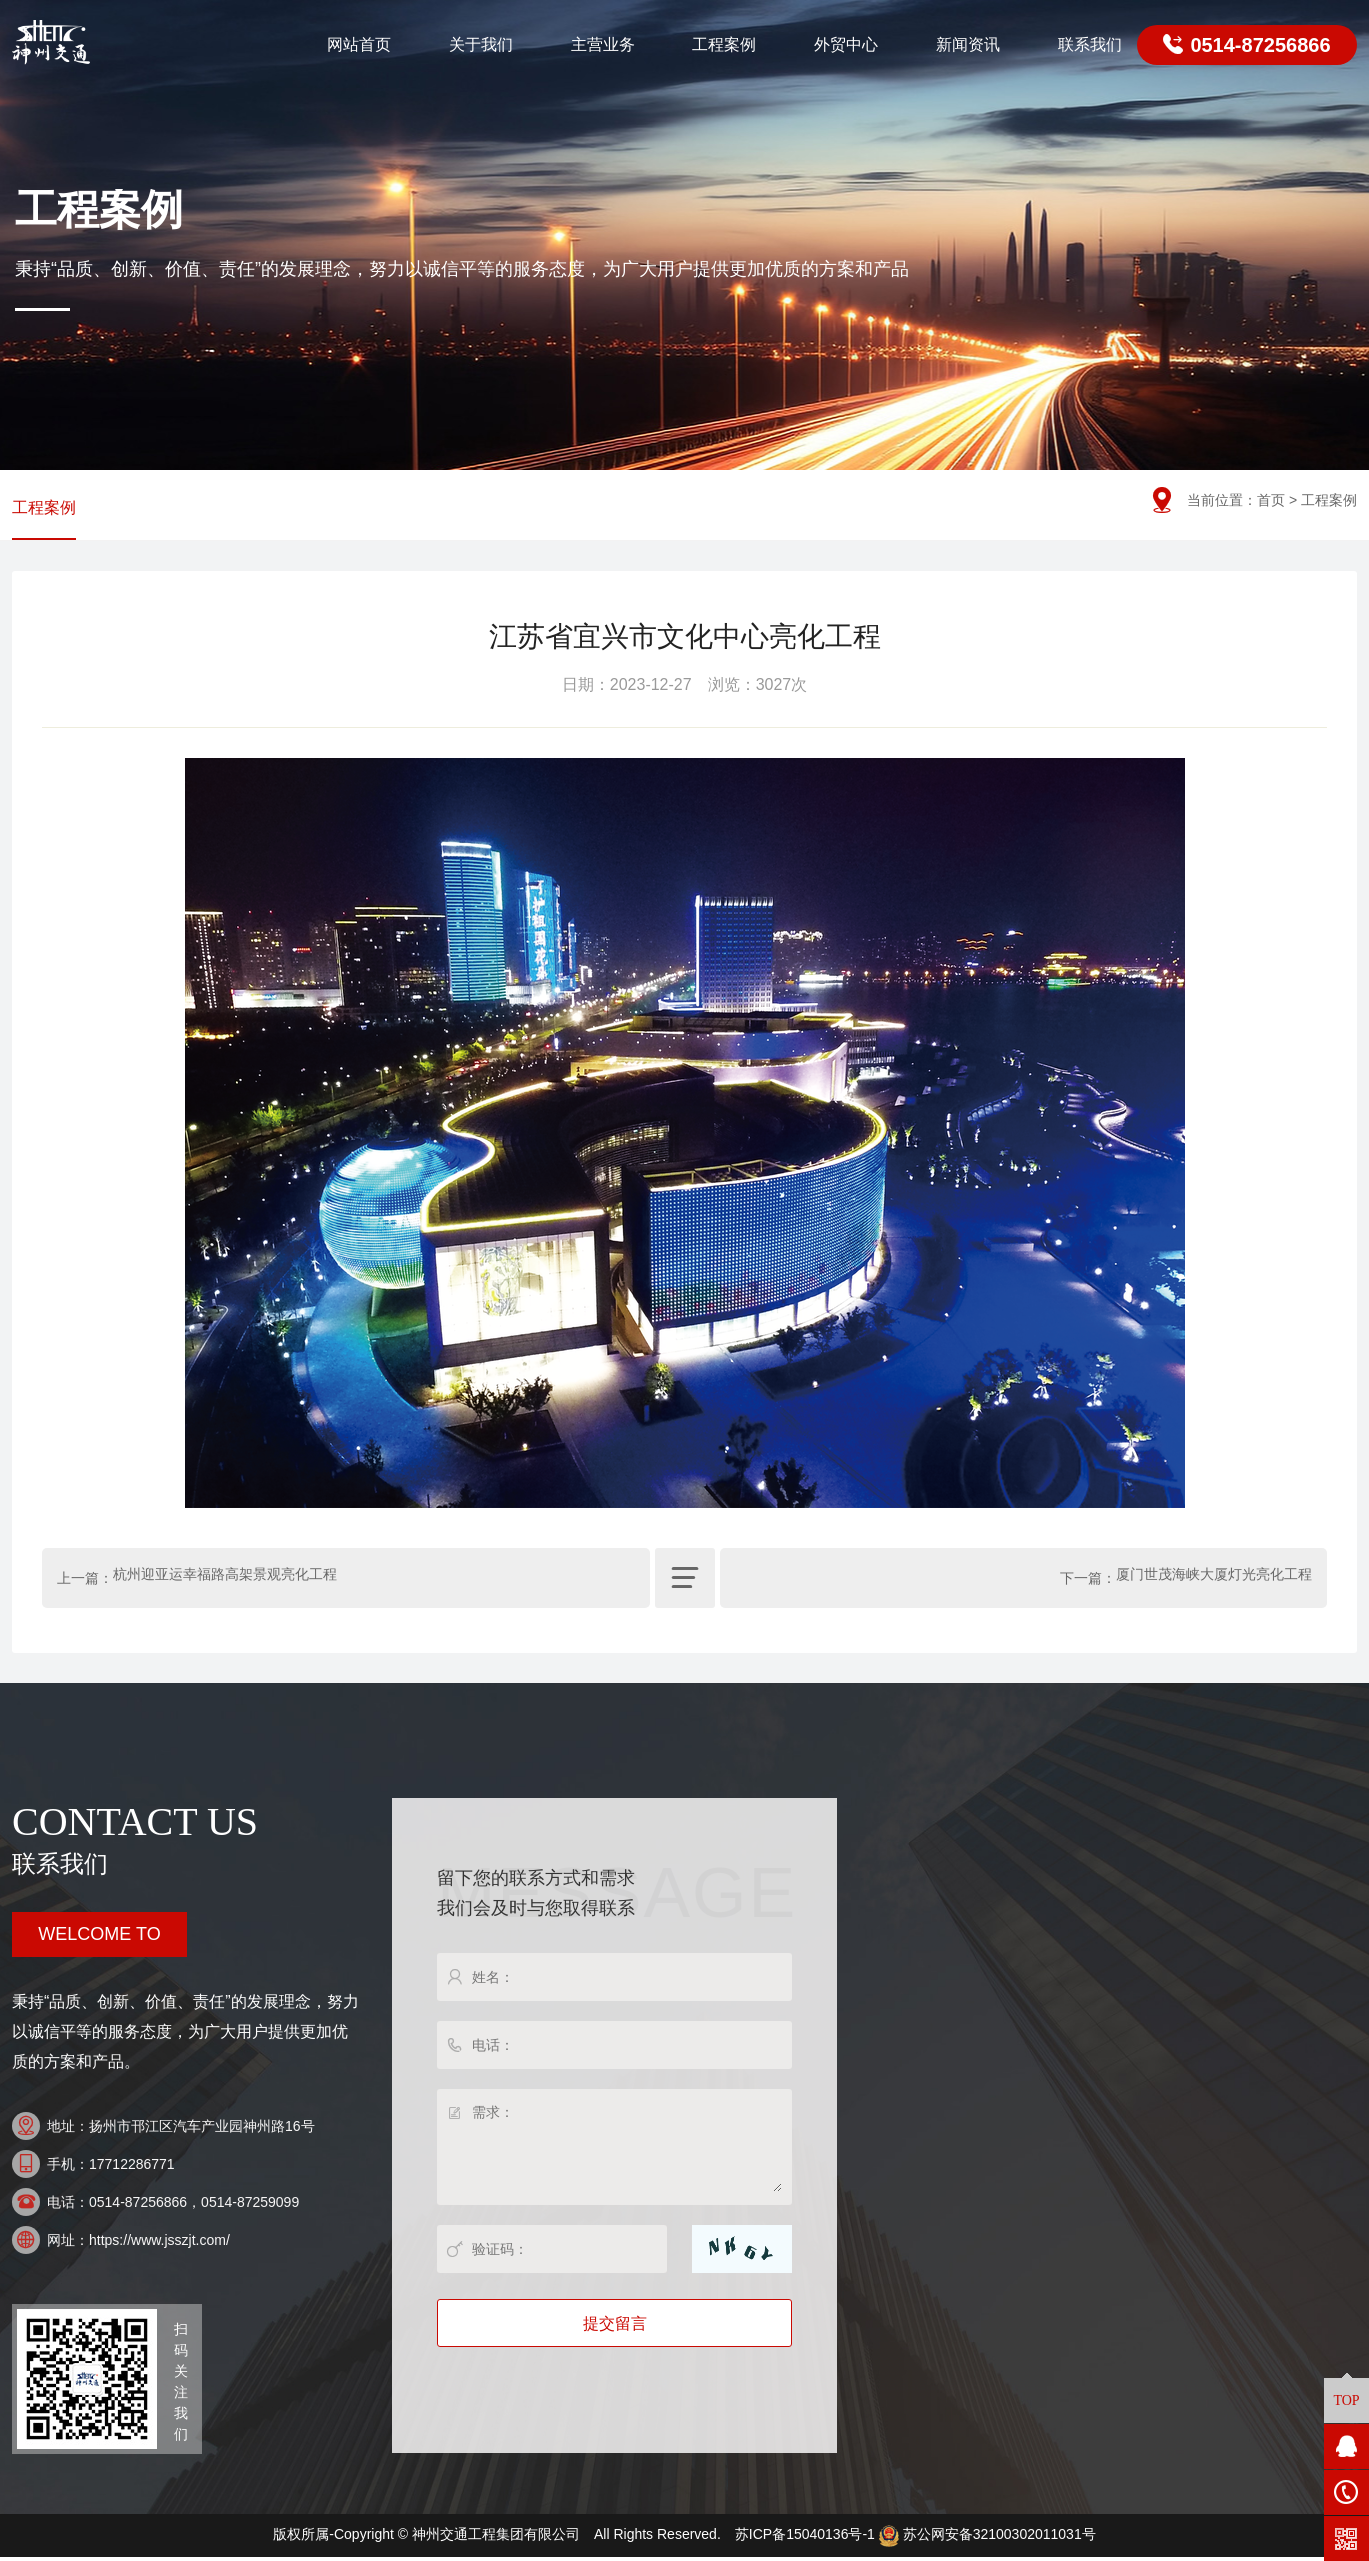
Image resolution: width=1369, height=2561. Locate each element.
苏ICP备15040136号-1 (805, 2539)
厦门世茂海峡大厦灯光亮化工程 (1214, 1583)
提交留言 (615, 2328)
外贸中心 (846, 44)
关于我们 (481, 44)
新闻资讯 (968, 44)
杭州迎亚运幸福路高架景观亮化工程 (225, 1583)
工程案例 (724, 44)
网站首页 (359, 44)
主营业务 (603, 44)
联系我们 (1090, 44)
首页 (1271, 500)
